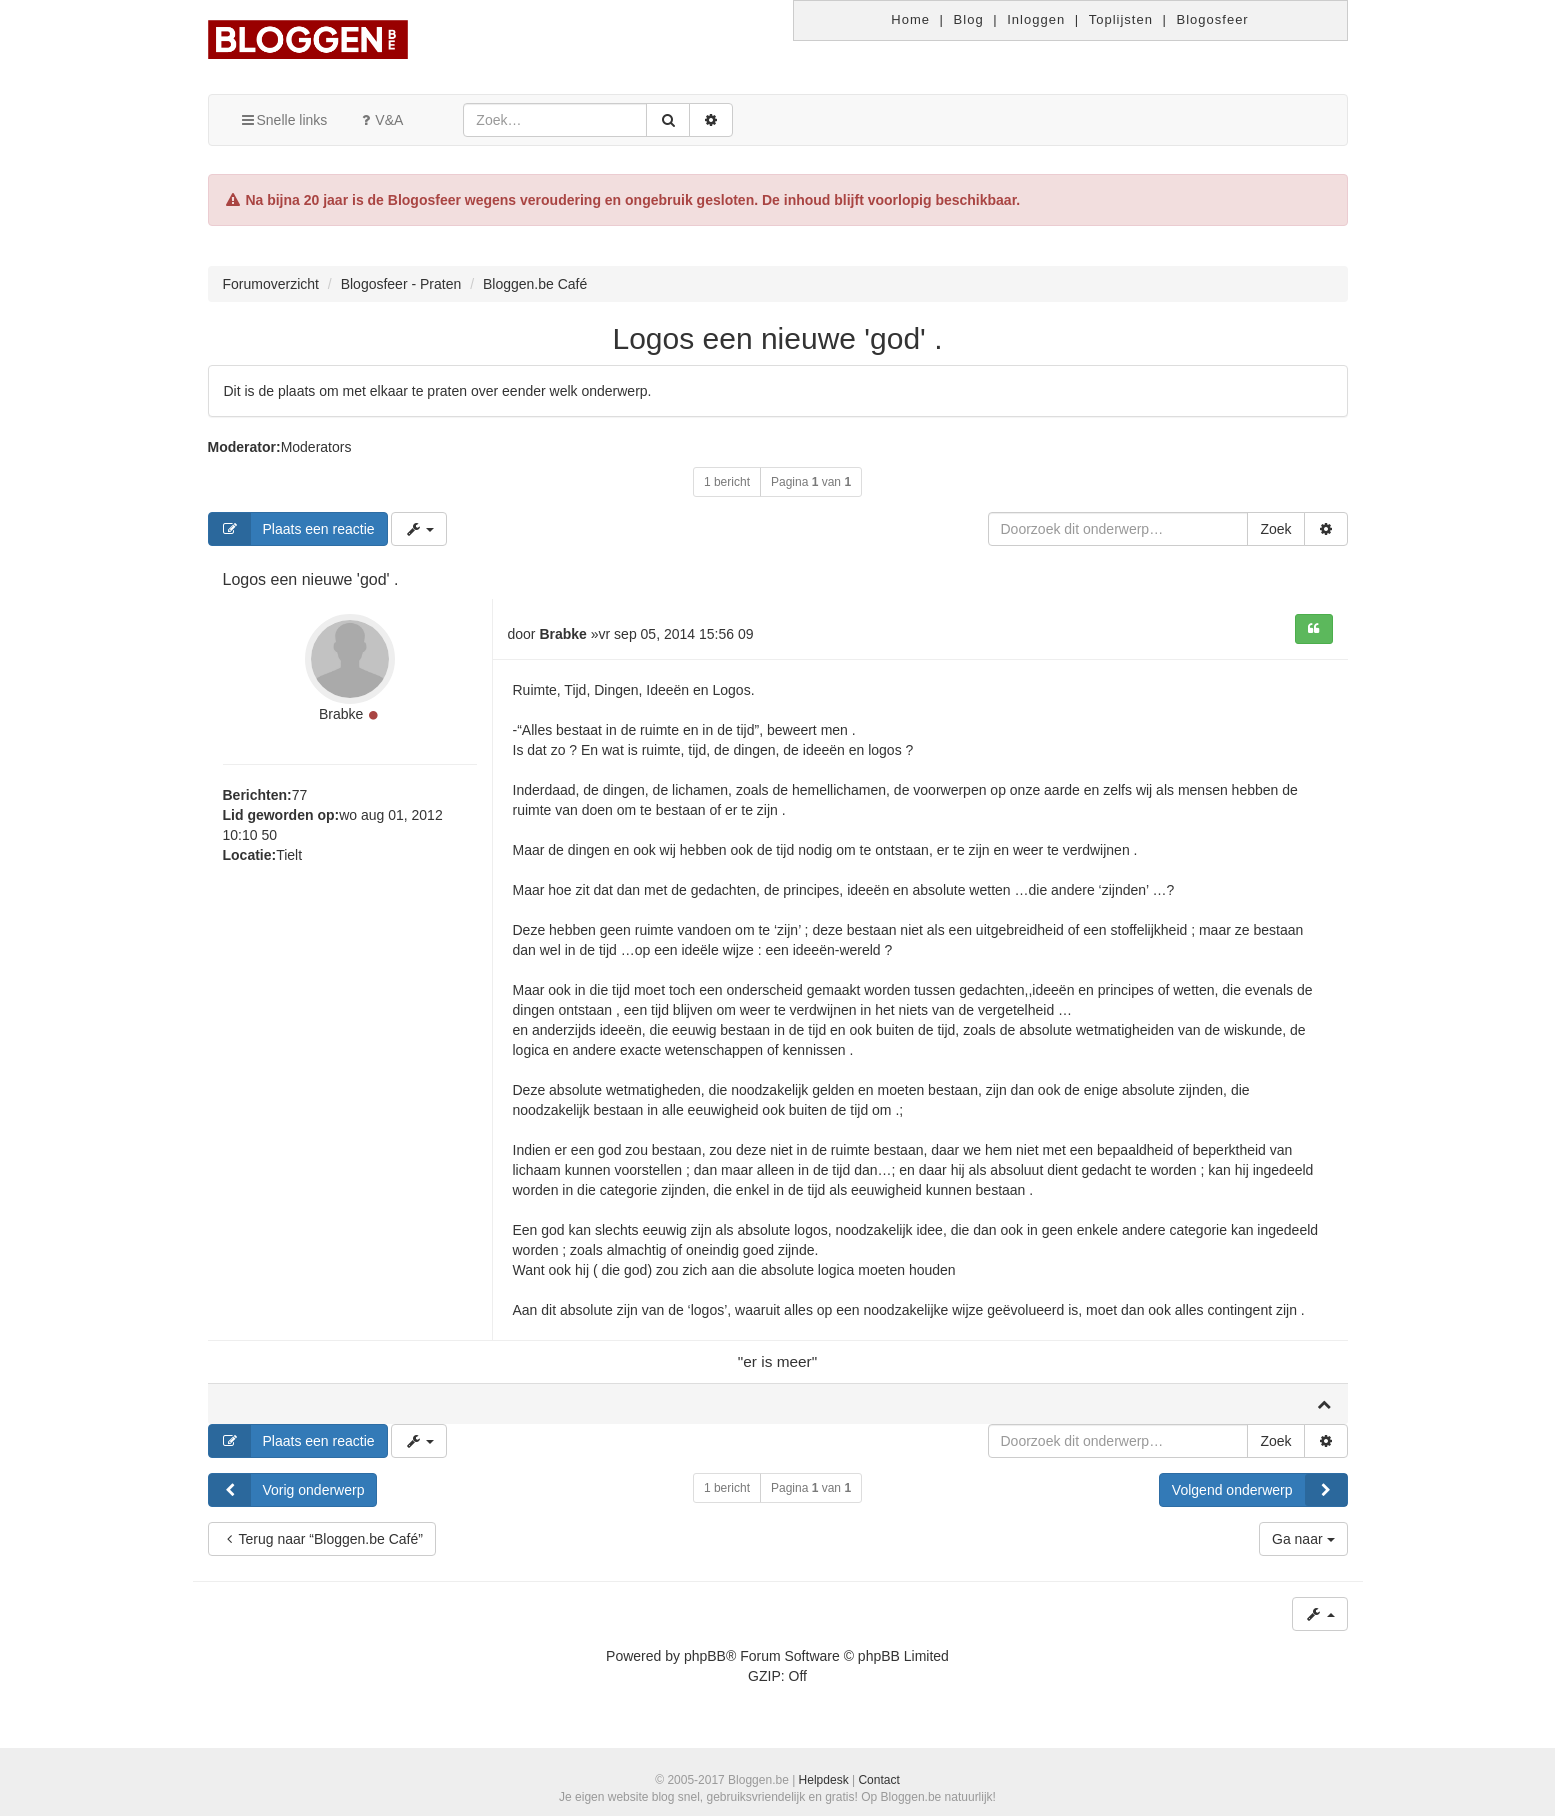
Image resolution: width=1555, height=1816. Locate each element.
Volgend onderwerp (1259, 1490)
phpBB (705, 1656)
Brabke (341, 714)
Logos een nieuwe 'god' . (777, 338)
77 (300, 795)
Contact (878, 1780)
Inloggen (1036, 19)
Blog (969, 19)
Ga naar (1303, 1539)
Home (910, 19)
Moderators (316, 447)
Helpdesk (824, 1780)
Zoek (1275, 529)
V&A (380, 120)
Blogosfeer (1213, 19)
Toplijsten (1121, 19)
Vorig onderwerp (287, 1490)
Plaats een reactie (292, 529)
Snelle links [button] (283, 120)
